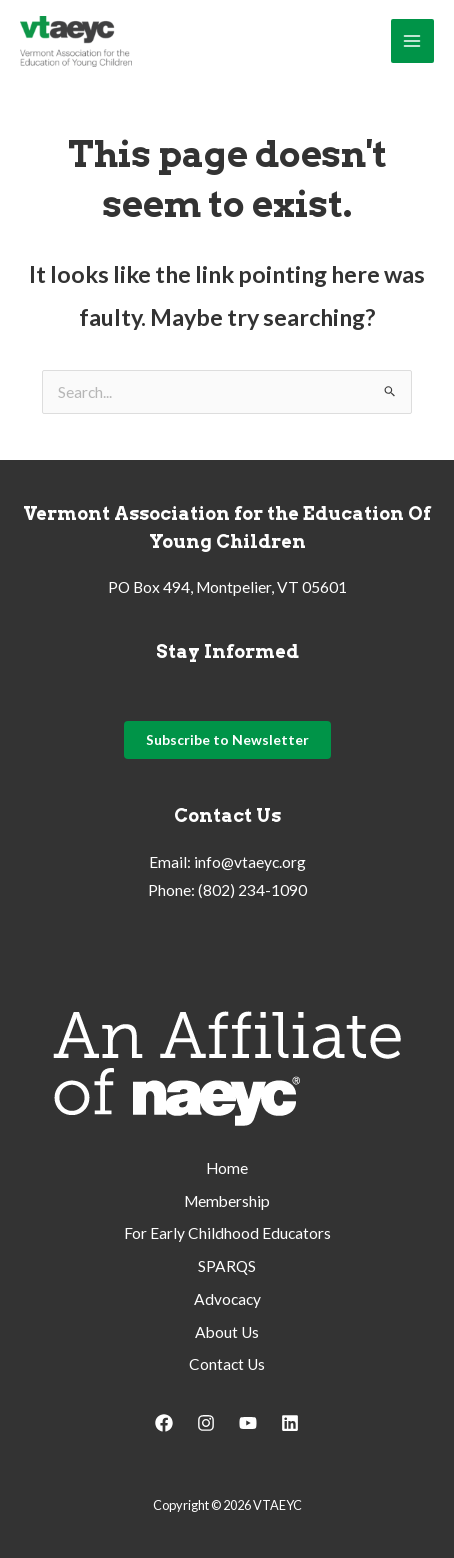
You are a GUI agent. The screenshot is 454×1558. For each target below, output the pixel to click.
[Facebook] (164, 1423)
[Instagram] (206, 1423)
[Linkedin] (290, 1423)
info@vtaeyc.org (250, 862)
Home (227, 1168)
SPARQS (227, 1266)
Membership (227, 1201)
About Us (227, 1332)
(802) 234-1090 (252, 890)
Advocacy (227, 1299)
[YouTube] (248, 1423)
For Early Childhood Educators (227, 1233)
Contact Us (227, 1364)
